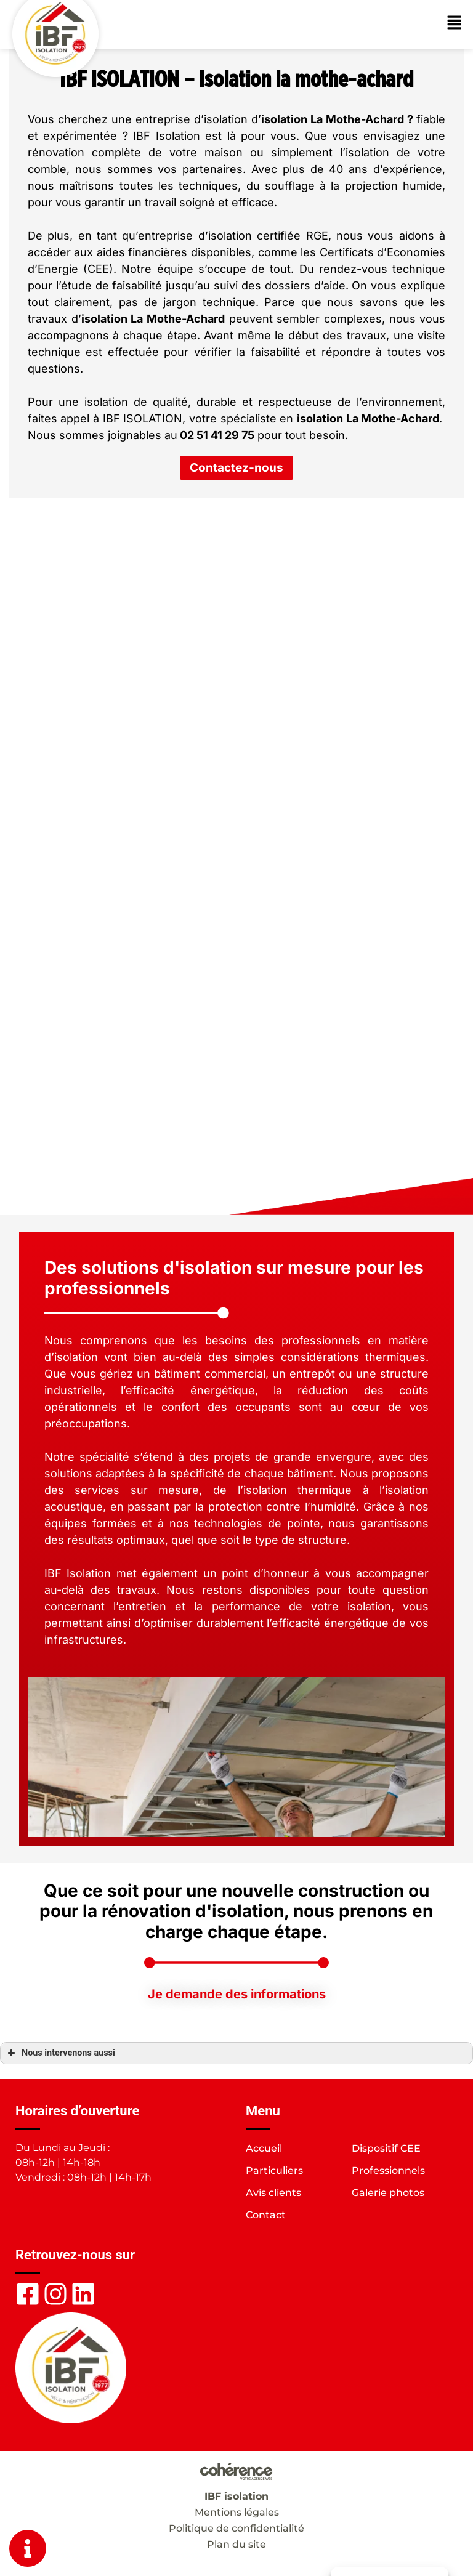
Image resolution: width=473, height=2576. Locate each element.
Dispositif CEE (386, 2148)
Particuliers (274, 2170)
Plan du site (236, 2544)
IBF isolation (236, 2496)
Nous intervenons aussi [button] (60, 2053)
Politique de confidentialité (236, 2528)
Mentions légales (237, 2512)
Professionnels (388, 2170)
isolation (284, 119)
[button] (236, 468)
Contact (266, 2215)
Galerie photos (388, 2192)
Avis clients (273, 2192)
